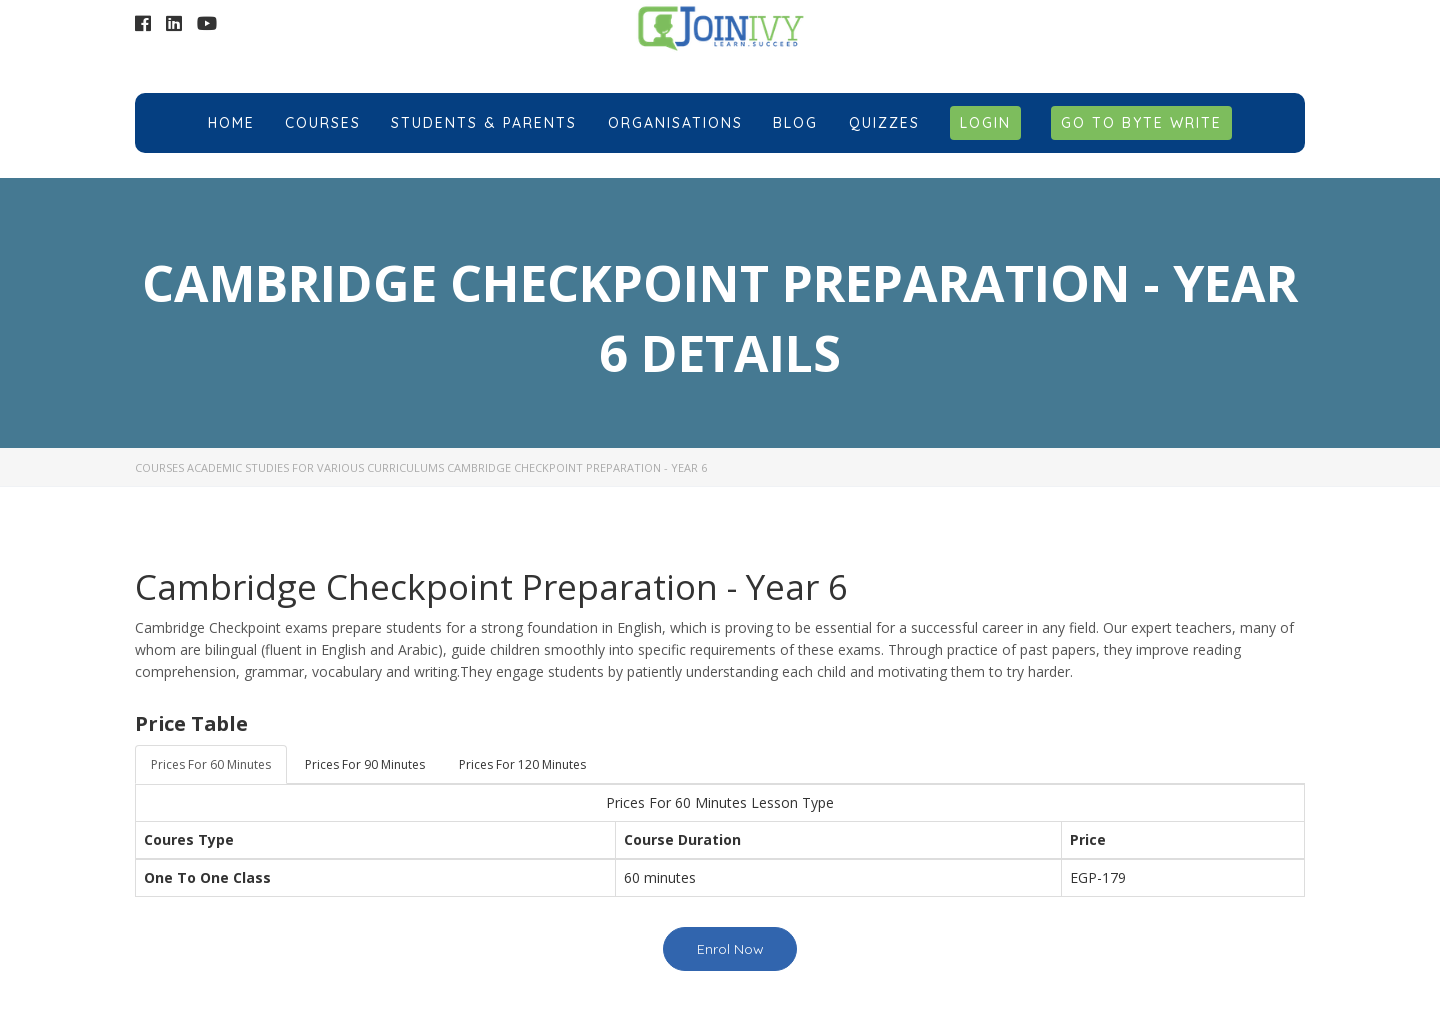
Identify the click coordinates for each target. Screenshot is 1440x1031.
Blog (795, 123)
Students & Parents (484, 123)
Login (985, 123)
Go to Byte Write (1141, 123)
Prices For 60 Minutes (211, 764)
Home (231, 123)
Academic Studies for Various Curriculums (315, 467)
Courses (323, 123)
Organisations (675, 123)
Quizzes (884, 123)
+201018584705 (1204, 28)
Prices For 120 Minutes (522, 764)
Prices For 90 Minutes (365, 764)
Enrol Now (730, 949)
